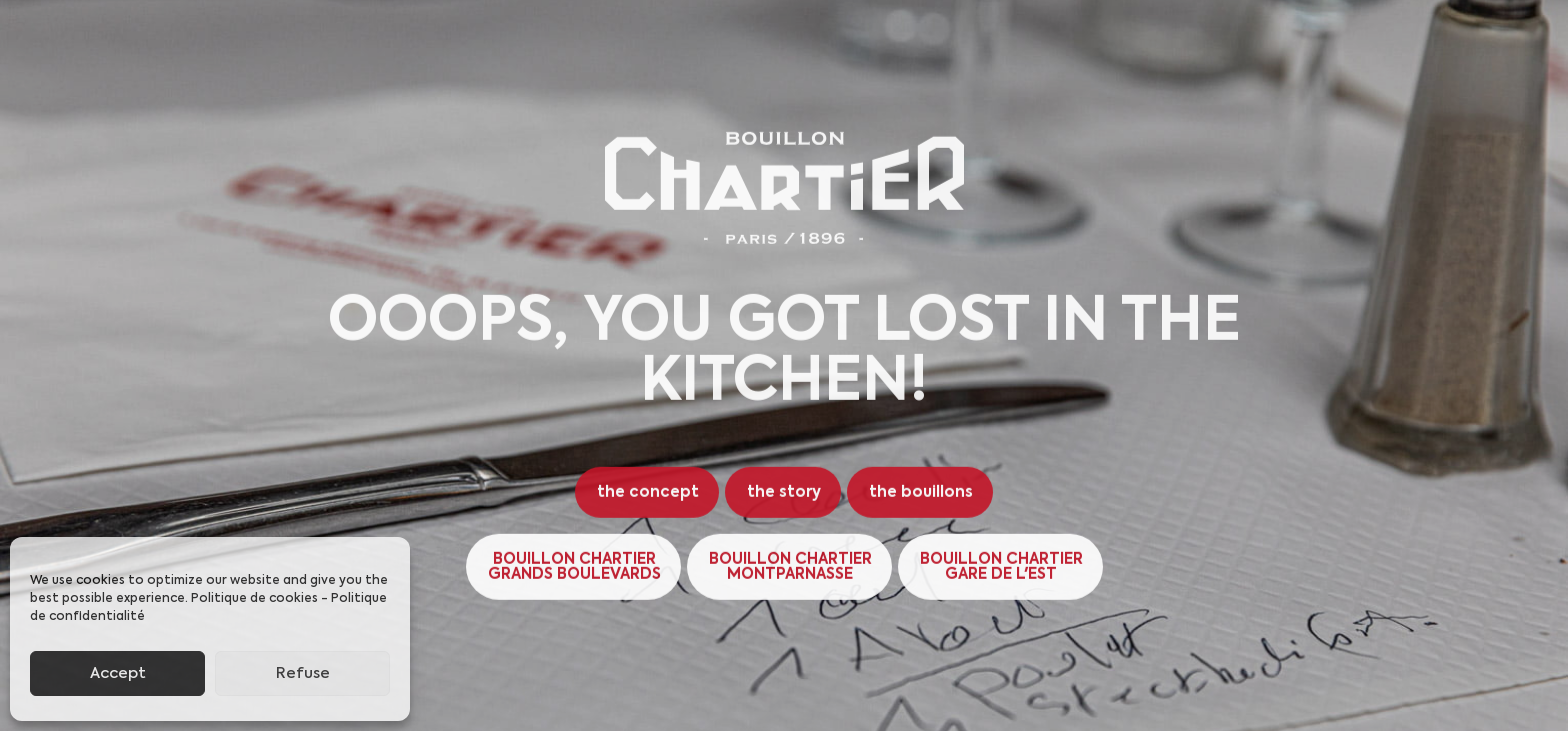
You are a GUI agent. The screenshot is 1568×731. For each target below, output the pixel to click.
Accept (118, 673)
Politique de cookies (254, 599)
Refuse (303, 673)
